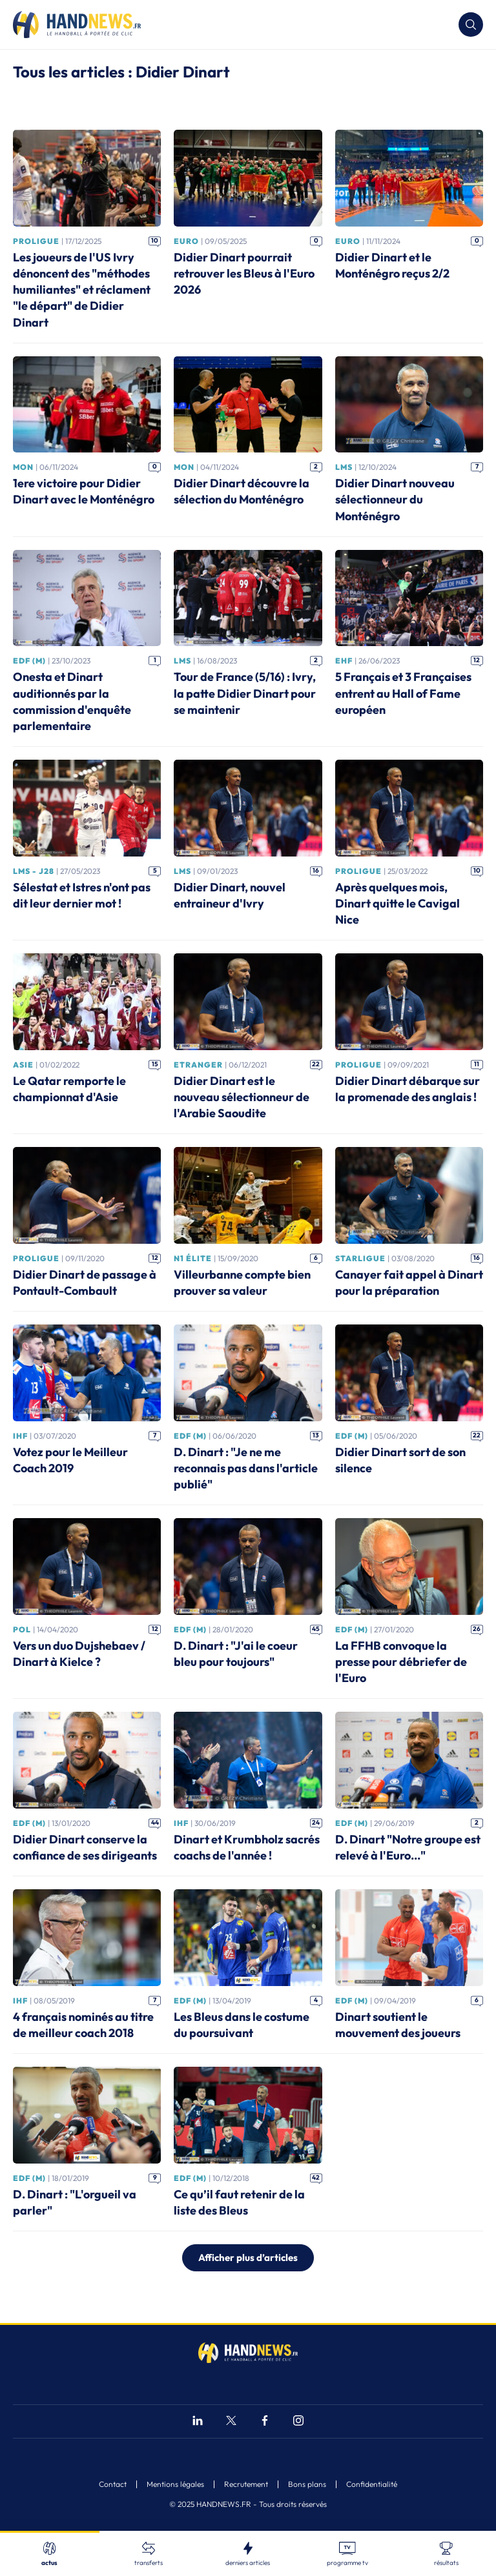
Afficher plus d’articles (248, 2257)
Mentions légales (175, 2484)
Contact (113, 2484)
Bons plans (307, 2484)
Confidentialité (371, 2484)
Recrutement (246, 2484)
